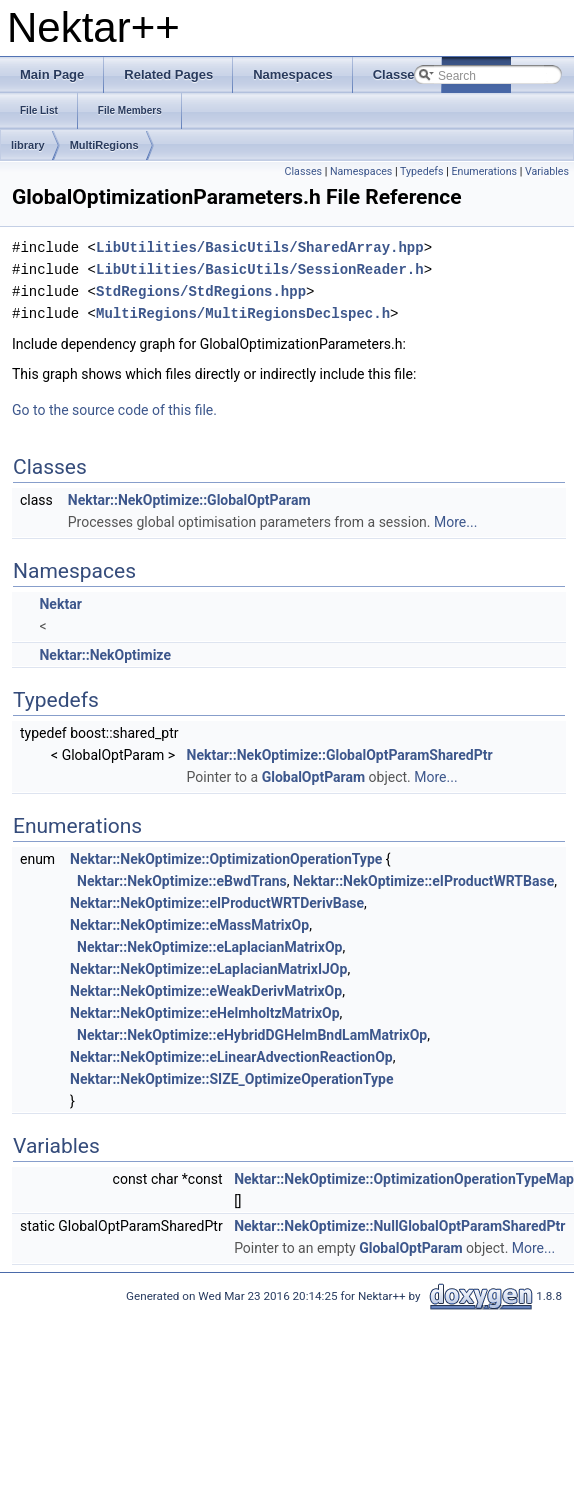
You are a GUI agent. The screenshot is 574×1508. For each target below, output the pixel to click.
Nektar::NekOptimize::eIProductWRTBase (423, 881)
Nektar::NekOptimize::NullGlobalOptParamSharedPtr (399, 1226)
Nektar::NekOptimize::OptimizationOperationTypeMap (404, 1179)
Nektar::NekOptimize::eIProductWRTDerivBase (217, 903)
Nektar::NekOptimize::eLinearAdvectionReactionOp (231, 1057)
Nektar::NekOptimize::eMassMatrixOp (189, 925)
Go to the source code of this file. (114, 410)
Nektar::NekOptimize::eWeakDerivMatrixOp (206, 991)
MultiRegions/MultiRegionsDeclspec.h (243, 313)
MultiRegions (104, 145)
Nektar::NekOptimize (104, 655)
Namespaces (361, 171)
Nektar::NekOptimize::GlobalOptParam (189, 500)
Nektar (60, 604)
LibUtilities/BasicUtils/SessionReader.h (260, 269)
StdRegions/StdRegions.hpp (201, 291)
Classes (303, 171)
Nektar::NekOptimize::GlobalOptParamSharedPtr (340, 755)
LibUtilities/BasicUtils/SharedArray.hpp (260, 247)
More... (455, 522)
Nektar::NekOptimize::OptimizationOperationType (226, 859)
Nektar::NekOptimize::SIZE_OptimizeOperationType (231, 1079)
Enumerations (484, 171)
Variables (547, 171)
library (28, 145)
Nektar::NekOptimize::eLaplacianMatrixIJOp (208, 969)
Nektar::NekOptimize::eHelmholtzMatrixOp (204, 1013)
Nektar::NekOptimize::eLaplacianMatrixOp (209, 947)
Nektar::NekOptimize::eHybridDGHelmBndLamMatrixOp (252, 1035)
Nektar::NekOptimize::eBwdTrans (182, 881)
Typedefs (422, 171)
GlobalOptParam (313, 777)
